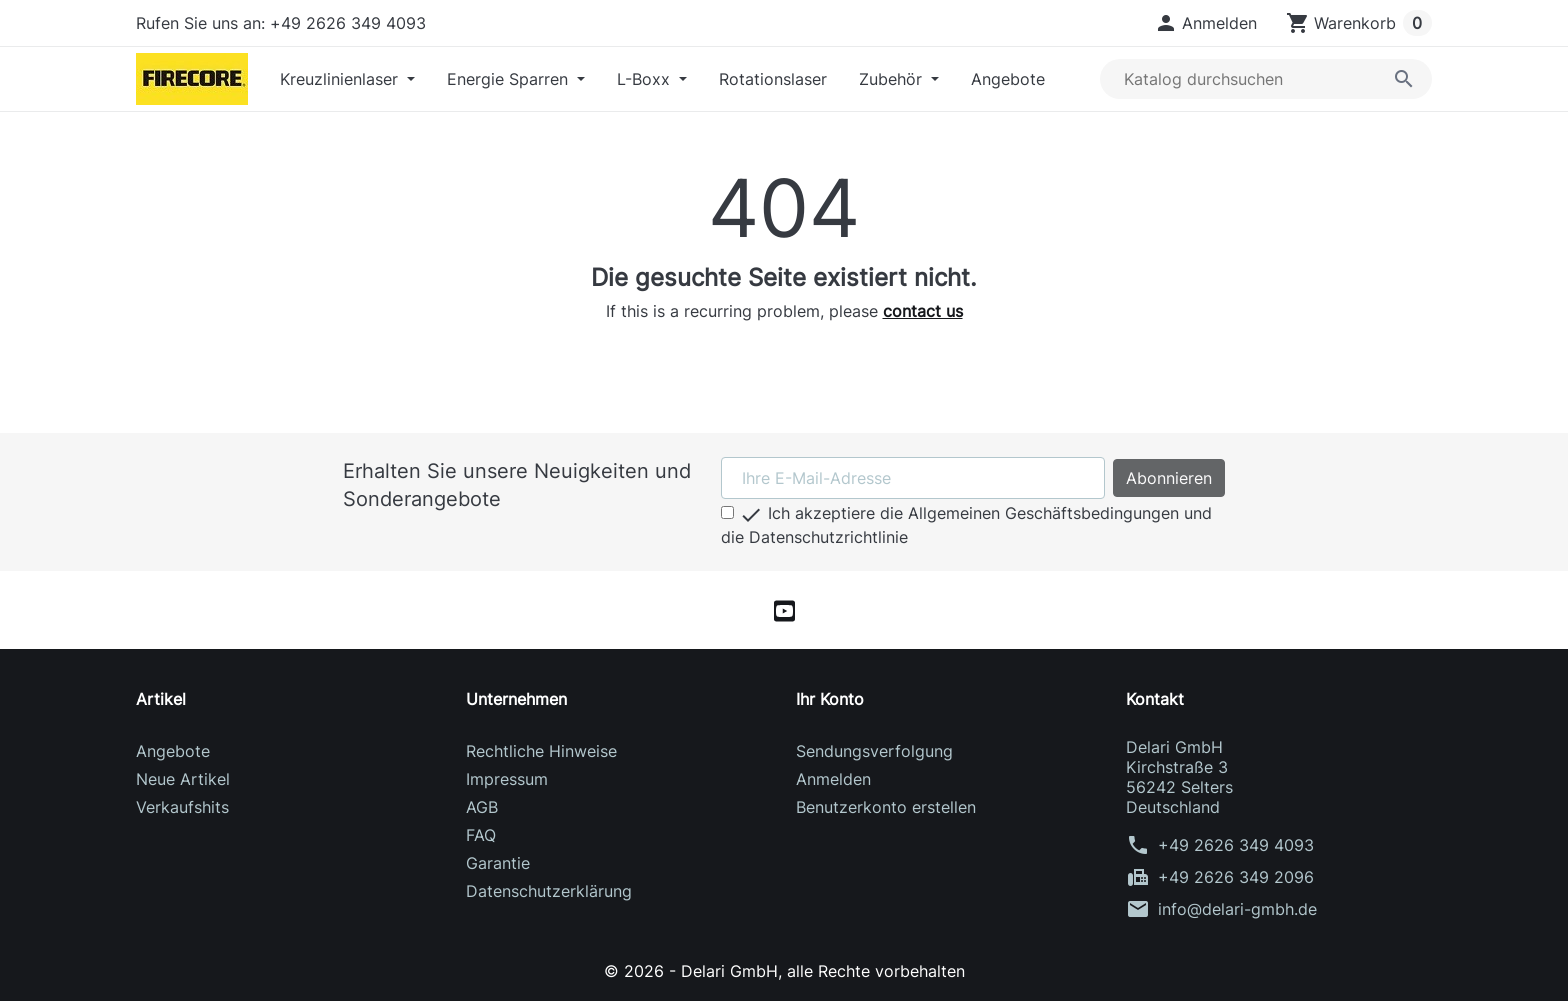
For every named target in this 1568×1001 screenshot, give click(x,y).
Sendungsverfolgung (874, 751)
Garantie (498, 863)
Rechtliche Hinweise (541, 751)
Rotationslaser (773, 79)
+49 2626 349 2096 (1236, 877)
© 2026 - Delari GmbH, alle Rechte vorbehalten (784, 971)
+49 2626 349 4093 (1236, 845)
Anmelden (833, 779)
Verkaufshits (182, 807)
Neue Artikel (183, 779)
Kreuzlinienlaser (341, 79)
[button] (1205, 23)
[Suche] (1266, 79)
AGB (482, 807)
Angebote (1008, 79)
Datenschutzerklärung (549, 891)
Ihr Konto (830, 699)
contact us (923, 311)
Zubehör (893, 79)
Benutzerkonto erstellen (886, 807)
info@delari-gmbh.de (1237, 909)
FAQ (481, 835)
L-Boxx (646, 79)
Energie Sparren (510, 79)
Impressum (507, 779)
